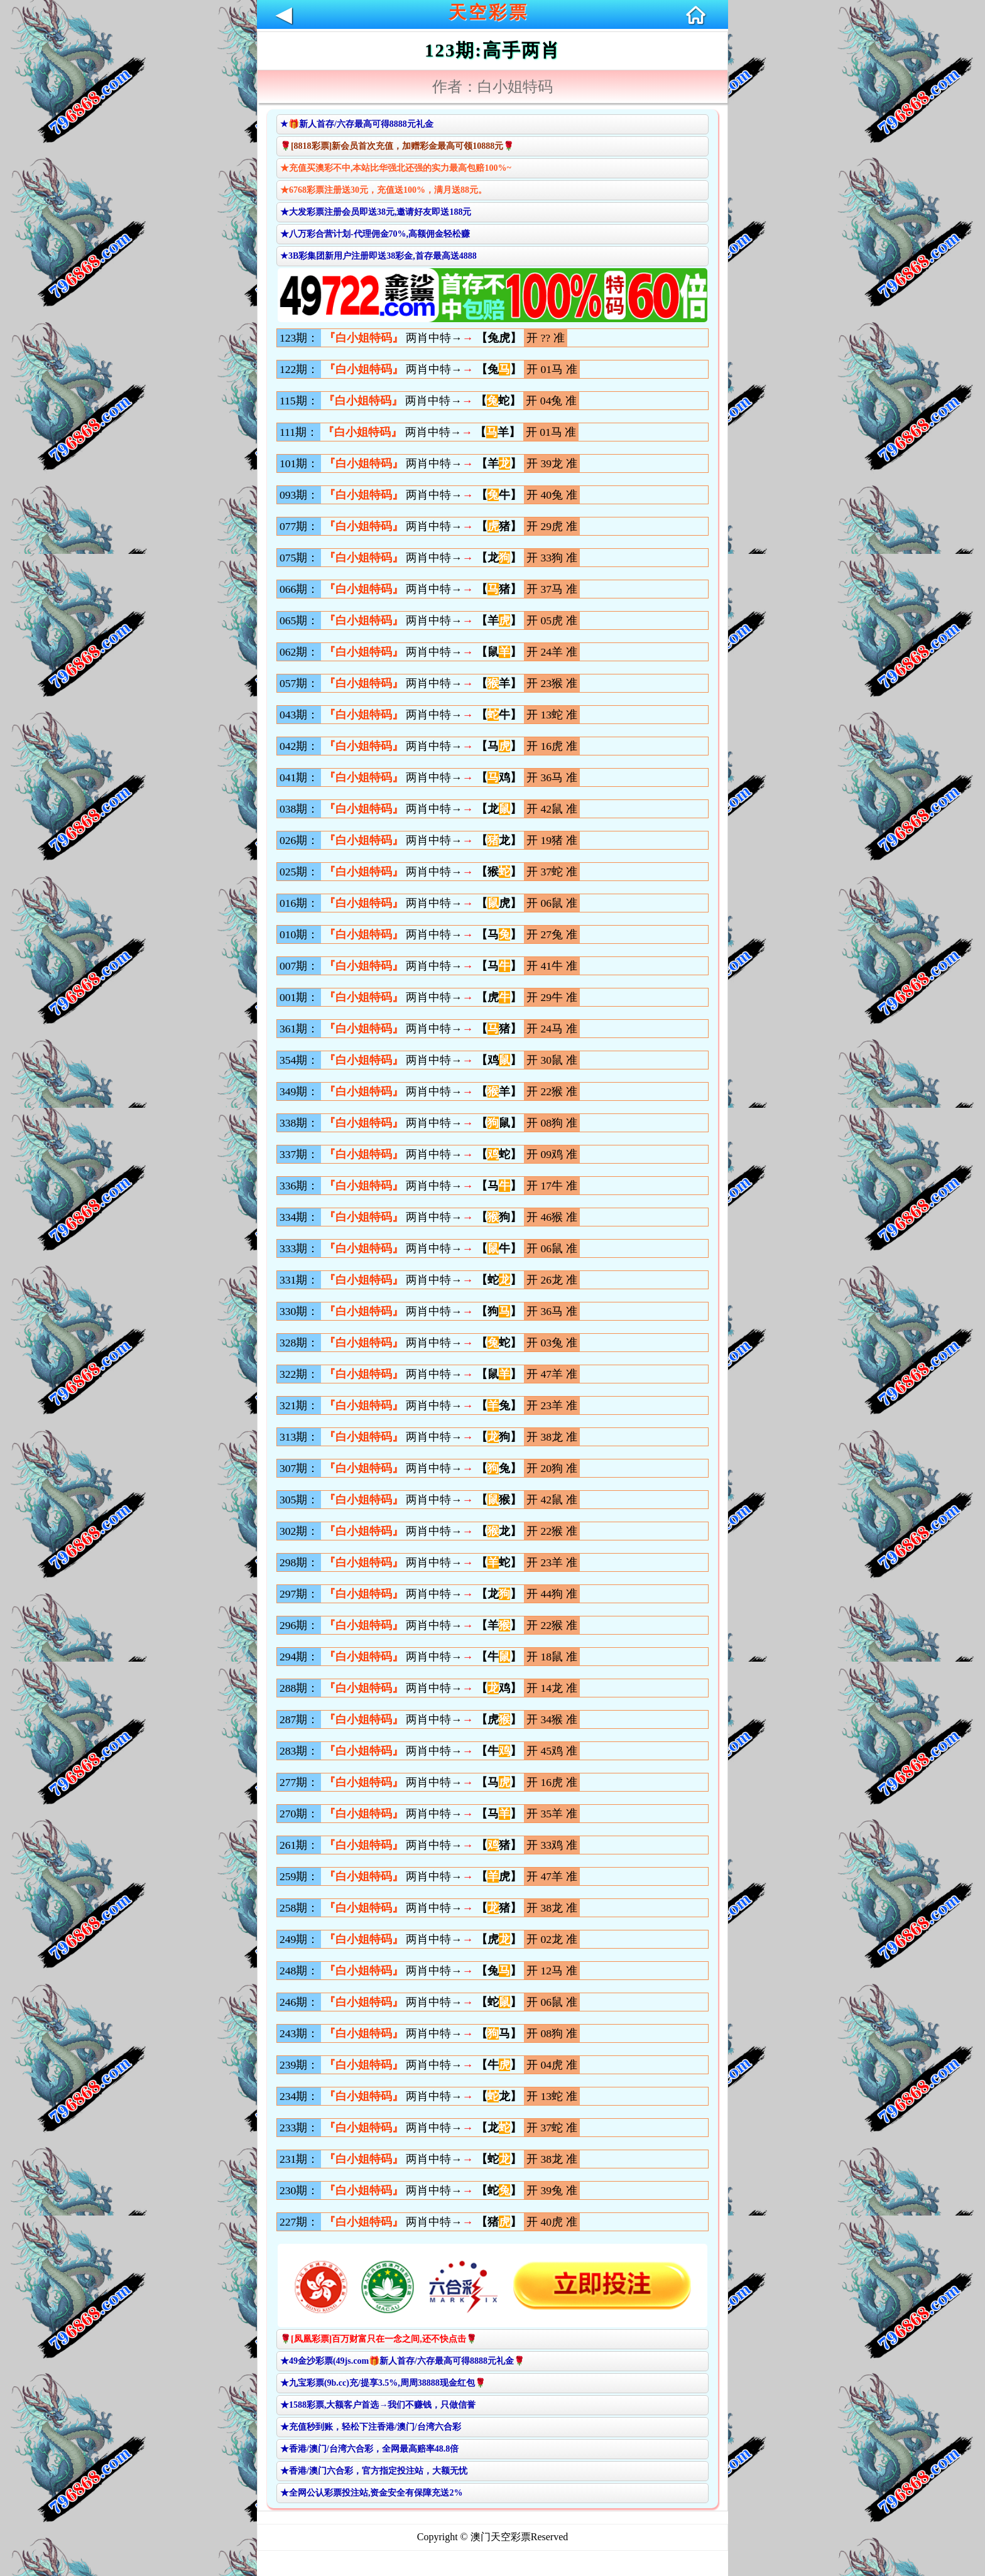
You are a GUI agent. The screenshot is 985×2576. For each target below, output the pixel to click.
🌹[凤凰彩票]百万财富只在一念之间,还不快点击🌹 (378, 2339)
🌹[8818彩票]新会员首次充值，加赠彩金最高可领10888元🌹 (397, 146)
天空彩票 (489, 12)
